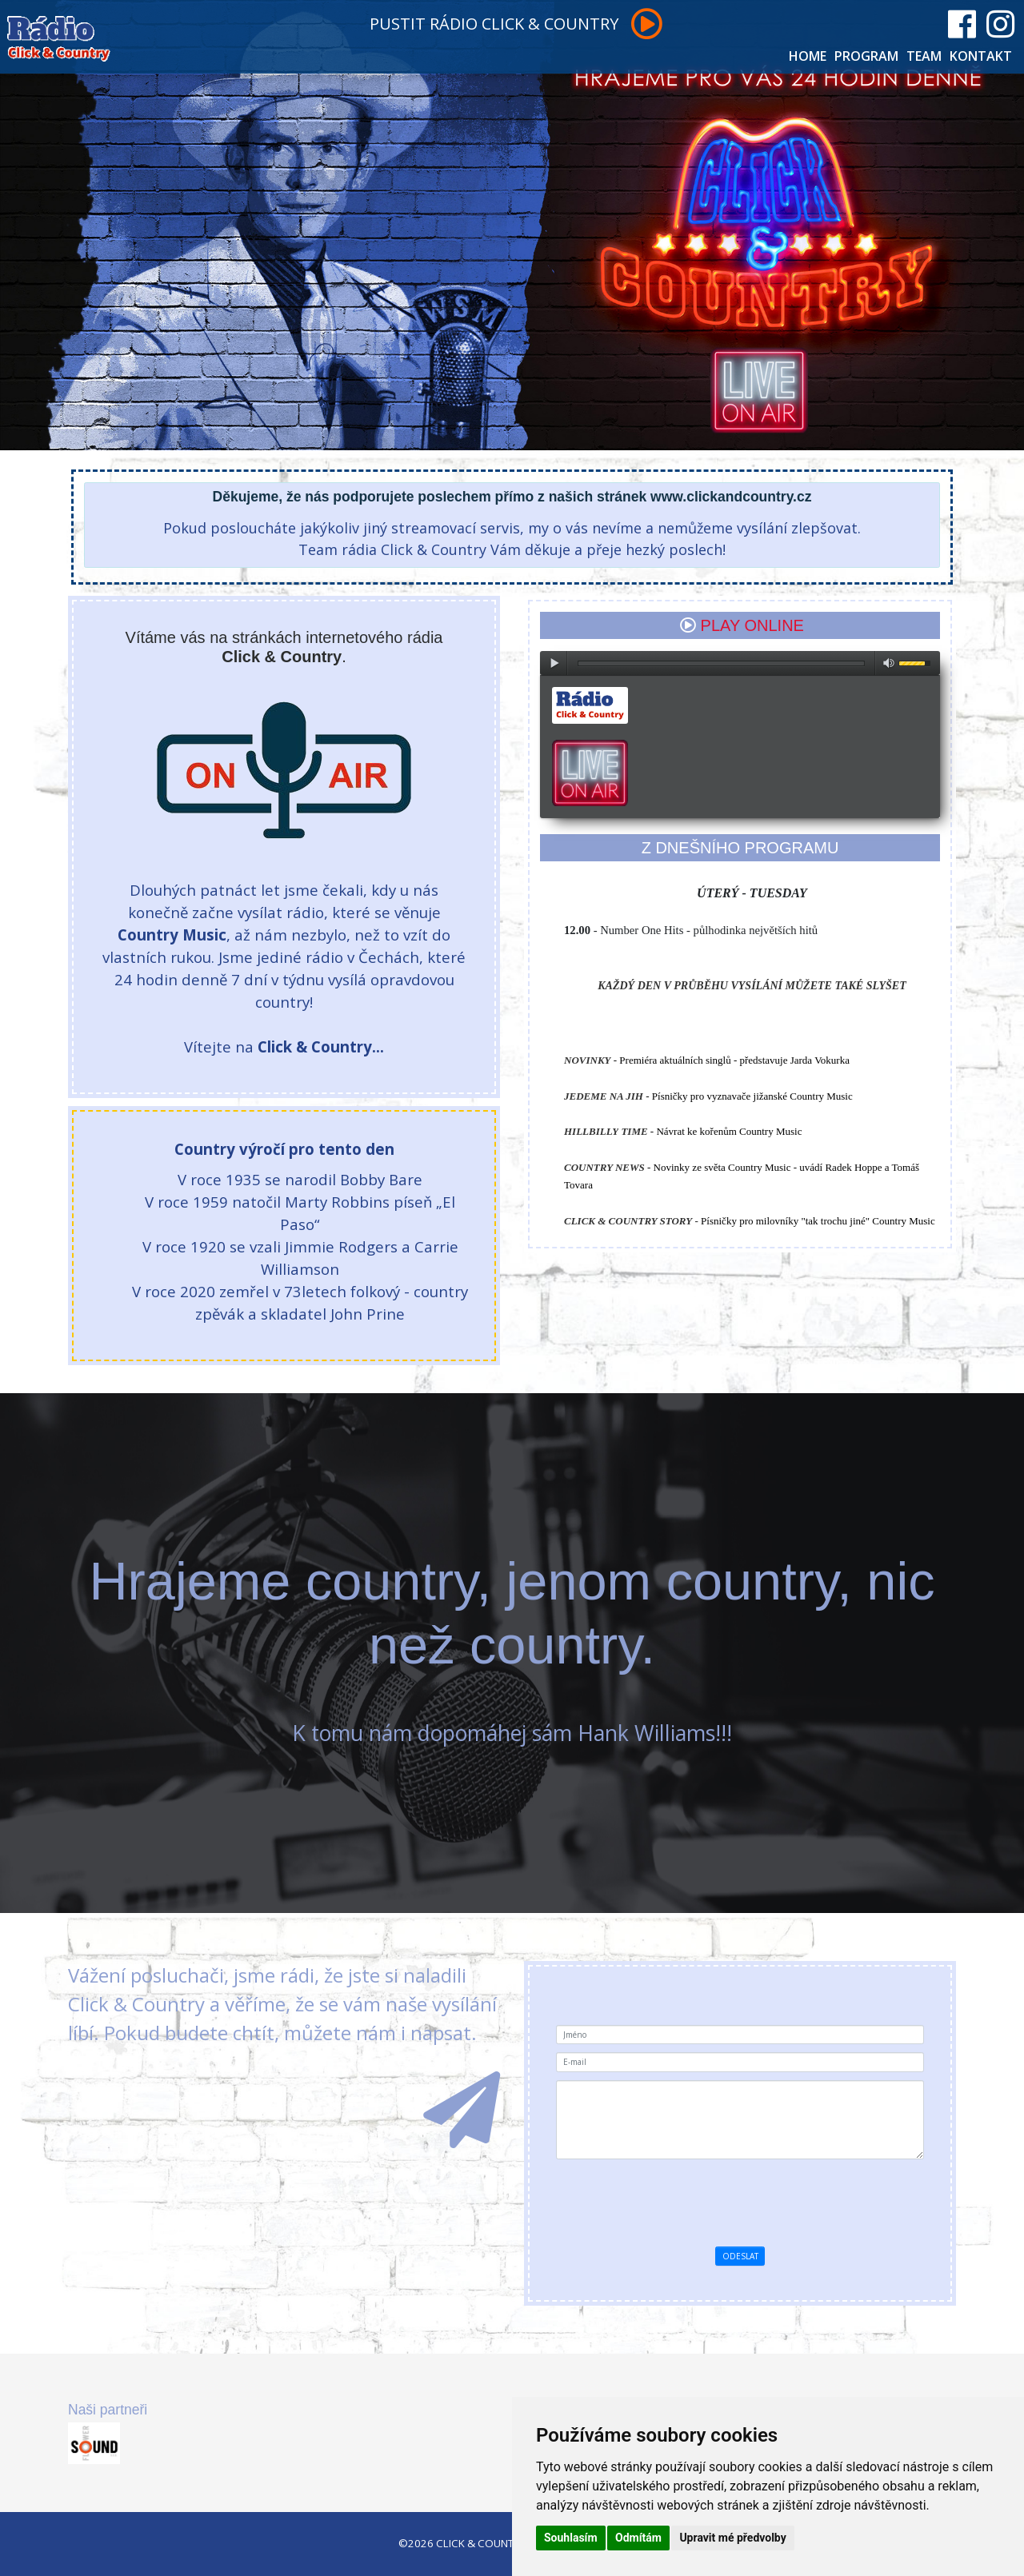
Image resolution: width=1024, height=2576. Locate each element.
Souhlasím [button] (571, 2537)
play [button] (553, 663)
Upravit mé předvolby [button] (732, 2537)
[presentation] (792, 2198)
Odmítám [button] (638, 2537)
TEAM (924, 56)
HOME (807, 56)
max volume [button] (888, 663)
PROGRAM (866, 56)
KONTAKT (981, 56)
